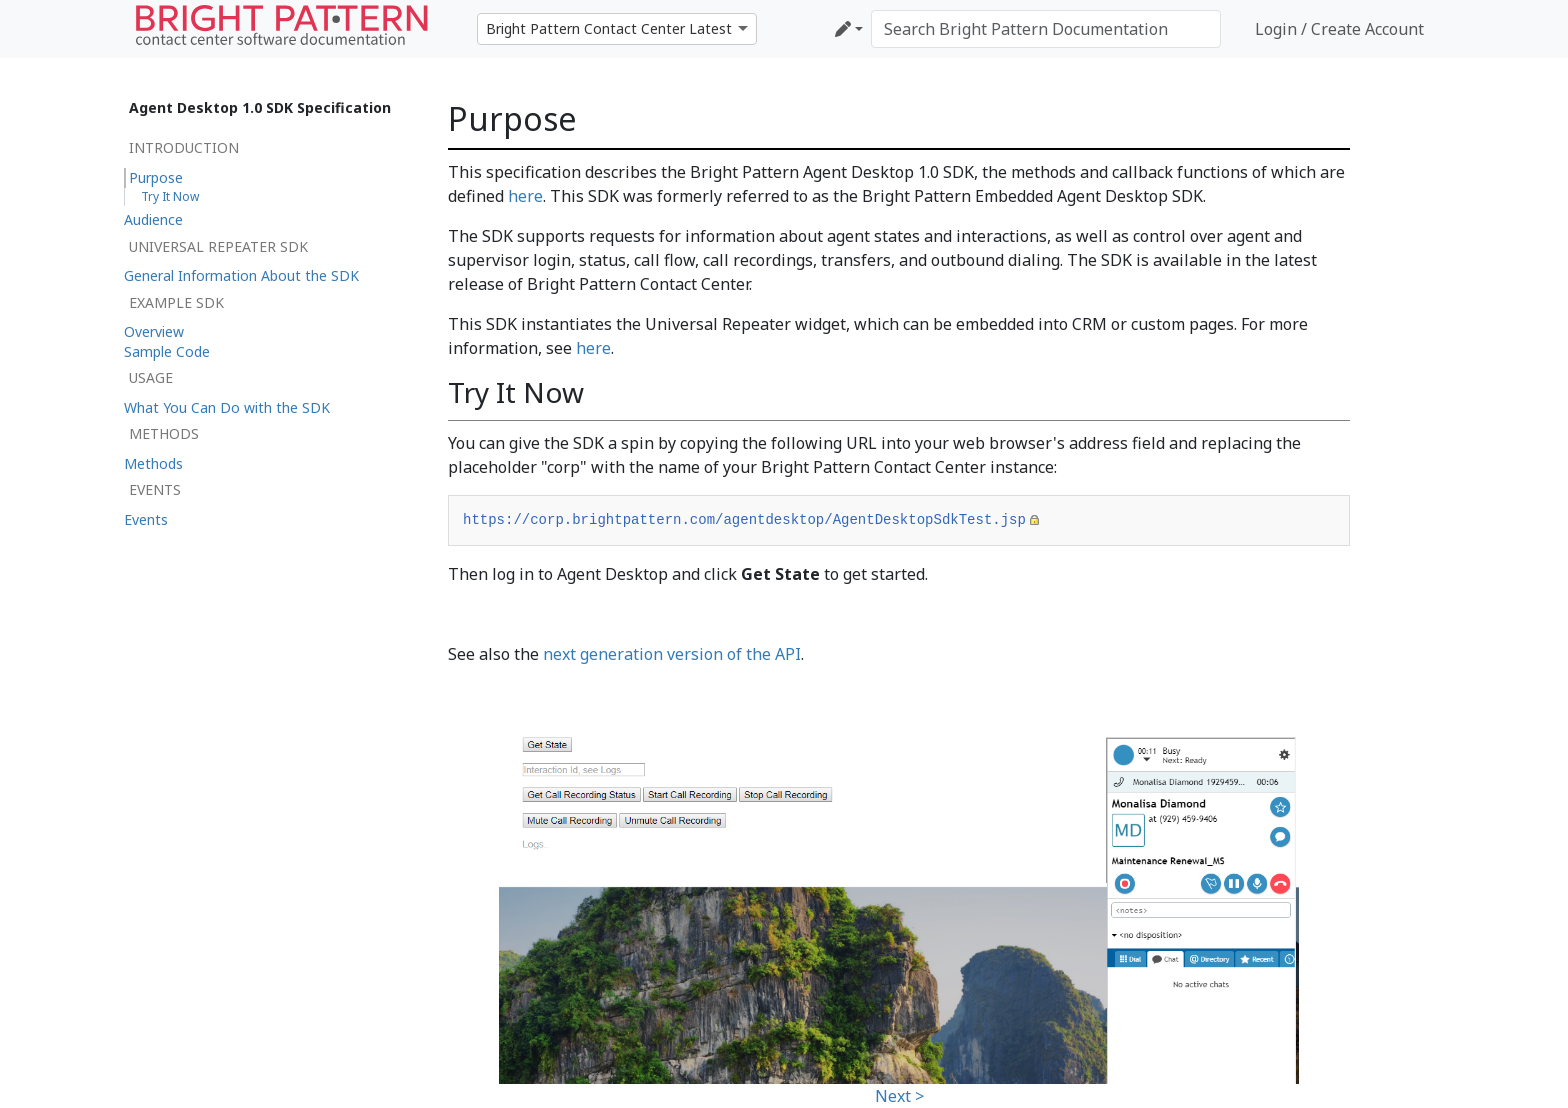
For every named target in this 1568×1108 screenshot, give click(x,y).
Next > (899, 1096)
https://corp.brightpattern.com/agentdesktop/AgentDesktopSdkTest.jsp (744, 520)
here (525, 196)
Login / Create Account (1339, 29)
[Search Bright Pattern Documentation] (1046, 29)
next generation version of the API (672, 654)
